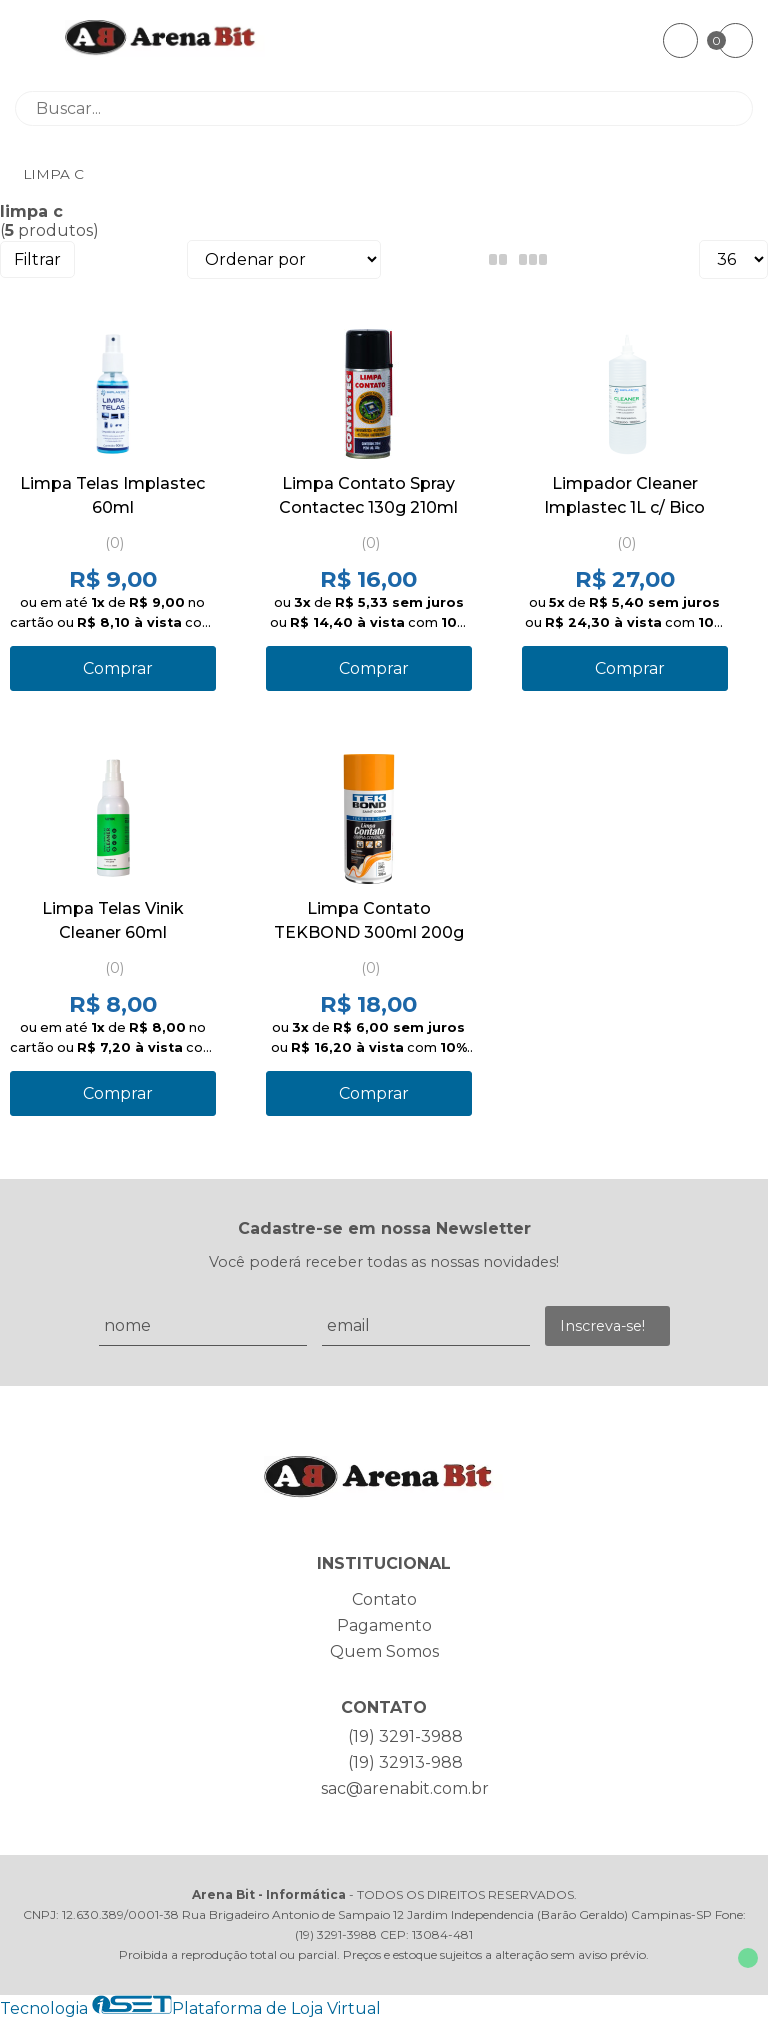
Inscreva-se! (602, 1326)
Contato (384, 1599)
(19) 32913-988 (405, 1762)
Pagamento (384, 1625)
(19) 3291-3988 (405, 1736)
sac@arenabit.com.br (405, 1788)
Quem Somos (384, 1651)
